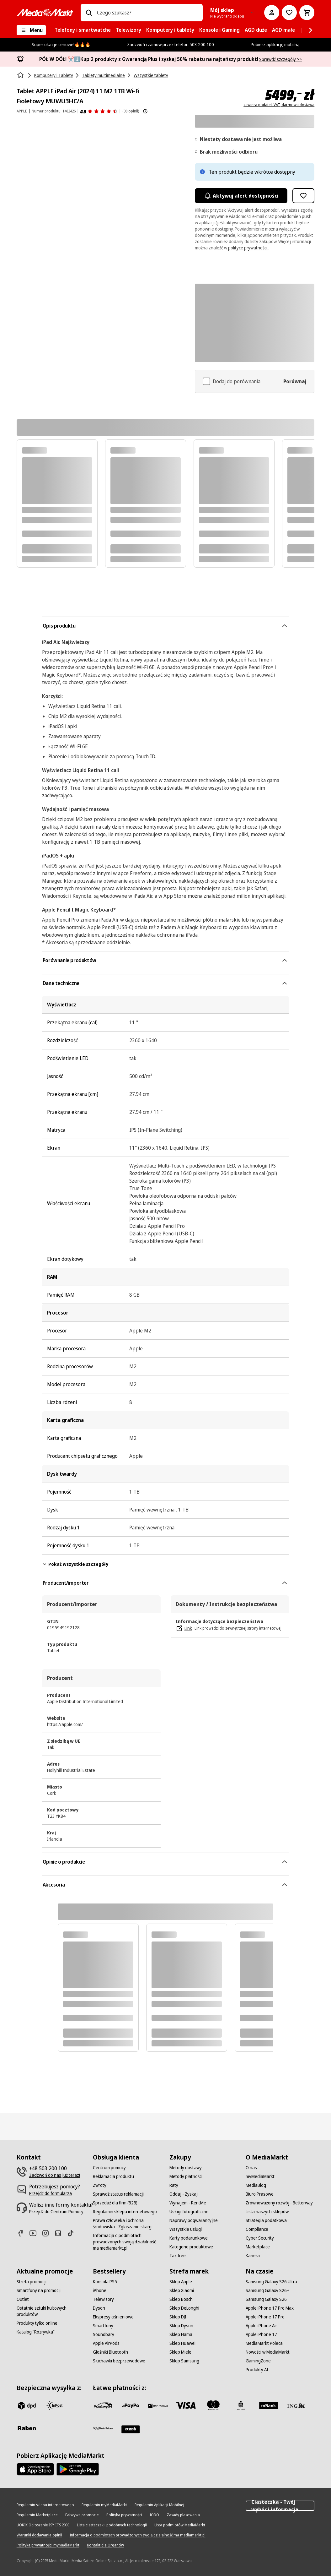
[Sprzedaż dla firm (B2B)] (115, 2203)
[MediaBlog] (256, 2185)
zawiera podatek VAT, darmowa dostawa (278, 104)
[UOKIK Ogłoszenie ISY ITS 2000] (43, 2525)
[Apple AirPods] (106, 2343)
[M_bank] (269, 2405)
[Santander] (130, 2429)
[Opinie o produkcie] (99, 111)
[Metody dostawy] (185, 2168)
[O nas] (251, 2168)
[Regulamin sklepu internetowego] (125, 2211)
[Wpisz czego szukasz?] (88, 12)
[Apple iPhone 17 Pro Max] (270, 2308)
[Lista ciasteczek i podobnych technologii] (112, 2525)
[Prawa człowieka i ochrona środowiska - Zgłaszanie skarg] (127, 2223)
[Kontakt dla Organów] (105, 2545)
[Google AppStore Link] (77, 2469)
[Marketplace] (258, 2247)
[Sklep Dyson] (181, 2326)
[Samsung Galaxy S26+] (267, 2290)
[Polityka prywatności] (124, 2515)
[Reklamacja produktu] (113, 2176)
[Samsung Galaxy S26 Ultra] (271, 2282)
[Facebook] (23, 2233)
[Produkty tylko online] (37, 2323)
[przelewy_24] (103, 2405)
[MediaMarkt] (45, 12)
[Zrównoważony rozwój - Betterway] (279, 2203)
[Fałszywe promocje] (82, 2515)
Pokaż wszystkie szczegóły (75, 1564)
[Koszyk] (306, 12)
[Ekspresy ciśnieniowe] (113, 2317)
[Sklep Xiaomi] (181, 2290)
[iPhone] (99, 2290)
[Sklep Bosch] (181, 2299)
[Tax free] (177, 2255)
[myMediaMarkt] (260, 2176)
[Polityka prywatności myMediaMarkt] (48, 2545)
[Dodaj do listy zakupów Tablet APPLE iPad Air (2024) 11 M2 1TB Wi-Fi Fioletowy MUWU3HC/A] (303, 195)
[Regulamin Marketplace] (37, 2515)
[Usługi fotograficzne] (189, 2211)
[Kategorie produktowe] (191, 2247)
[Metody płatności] (185, 2176)
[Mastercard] (213, 2405)
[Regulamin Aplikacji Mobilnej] (159, 2505)
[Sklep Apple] (180, 2282)
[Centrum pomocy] (109, 2168)
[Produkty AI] (257, 2369)
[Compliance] (257, 2229)
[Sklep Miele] (180, 2352)
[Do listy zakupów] (289, 12)
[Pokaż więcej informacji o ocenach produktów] (145, 111)
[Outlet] (23, 2299)
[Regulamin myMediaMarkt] (104, 2505)
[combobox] (147, 12)
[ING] (296, 2405)
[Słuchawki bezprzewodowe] (119, 2361)
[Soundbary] (103, 2334)
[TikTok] (73, 2233)
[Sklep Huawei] (182, 2343)
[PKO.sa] (103, 2428)
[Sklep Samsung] (184, 2361)
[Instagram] (48, 2233)
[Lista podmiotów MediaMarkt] (179, 2525)
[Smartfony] (103, 2326)
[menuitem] (82, 30)
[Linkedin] (60, 2233)
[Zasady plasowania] (183, 2515)
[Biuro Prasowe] (260, 2194)
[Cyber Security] (260, 2238)
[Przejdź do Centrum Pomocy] (56, 2211)
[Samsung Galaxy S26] (266, 2299)
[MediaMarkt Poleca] (264, 2343)
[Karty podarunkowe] (188, 2238)
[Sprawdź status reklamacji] (118, 2194)
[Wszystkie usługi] (185, 2229)
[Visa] (186, 2405)
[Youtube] (35, 2233)
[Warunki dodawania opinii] (39, 2535)
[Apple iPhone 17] (261, 2334)
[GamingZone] (258, 2361)
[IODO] (154, 2515)
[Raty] (173, 2185)
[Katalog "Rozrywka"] (36, 2332)
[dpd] (27, 2405)
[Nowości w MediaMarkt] (268, 2352)
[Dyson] (99, 2308)
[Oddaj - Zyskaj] (183, 2194)
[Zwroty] (99, 2185)
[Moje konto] (271, 12)
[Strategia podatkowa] (266, 2220)
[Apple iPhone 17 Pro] (265, 2317)
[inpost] (54, 2405)
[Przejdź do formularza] (50, 2193)
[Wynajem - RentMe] (187, 2203)
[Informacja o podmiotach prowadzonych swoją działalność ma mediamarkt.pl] (127, 2241)
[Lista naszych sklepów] (267, 2211)
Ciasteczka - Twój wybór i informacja (280, 2506)
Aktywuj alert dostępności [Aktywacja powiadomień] (241, 195)
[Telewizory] (103, 2299)
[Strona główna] (21, 75)
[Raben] (27, 2428)
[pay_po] (130, 2405)
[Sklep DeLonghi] (184, 2308)
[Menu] (31, 30)
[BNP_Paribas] (158, 2405)
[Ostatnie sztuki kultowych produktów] (51, 2311)
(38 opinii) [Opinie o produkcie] (130, 111)
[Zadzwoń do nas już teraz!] (54, 2175)
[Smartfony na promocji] (39, 2290)
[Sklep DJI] (177, 2317)
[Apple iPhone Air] (261, 2326)
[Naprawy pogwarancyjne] (193, 2220)
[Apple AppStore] (35, 2469)
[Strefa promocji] (31, 2282)
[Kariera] (253, 2255)
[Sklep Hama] (180, 2334)
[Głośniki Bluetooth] (110, 2352)
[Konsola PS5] (105, 2282)
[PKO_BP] (241, 2405)
